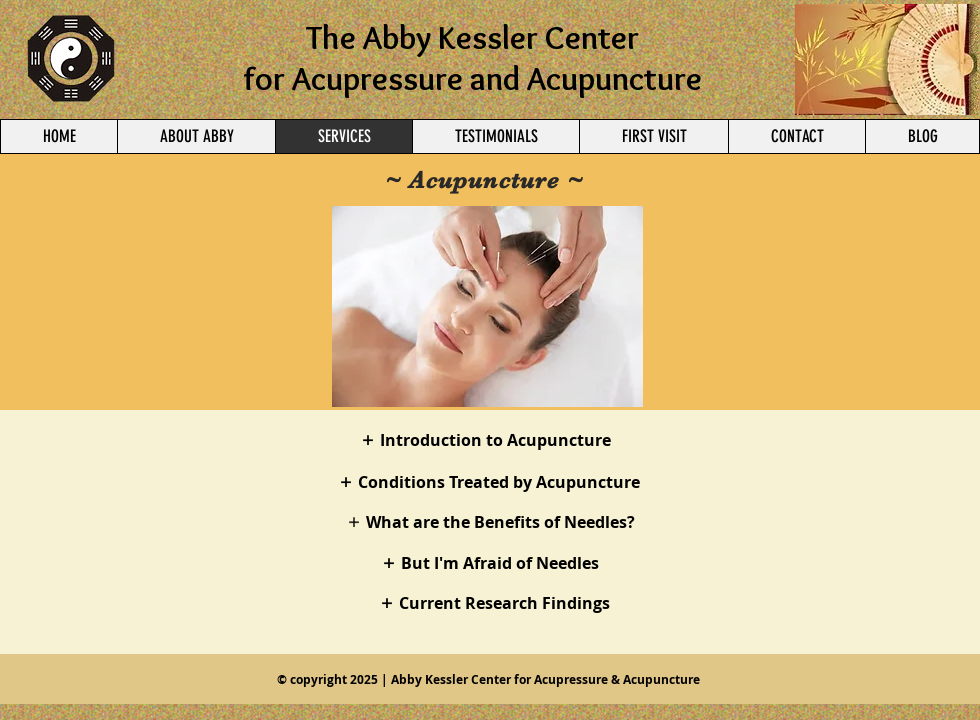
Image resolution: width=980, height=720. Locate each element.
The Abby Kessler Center (472, 37)
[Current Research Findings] (494, 602)
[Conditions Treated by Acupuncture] (489, 481)
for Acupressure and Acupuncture (472, 78)
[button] (487, 306)
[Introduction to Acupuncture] (488, 439)
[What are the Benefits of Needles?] (490, 521)
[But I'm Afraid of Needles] (490, 562)
